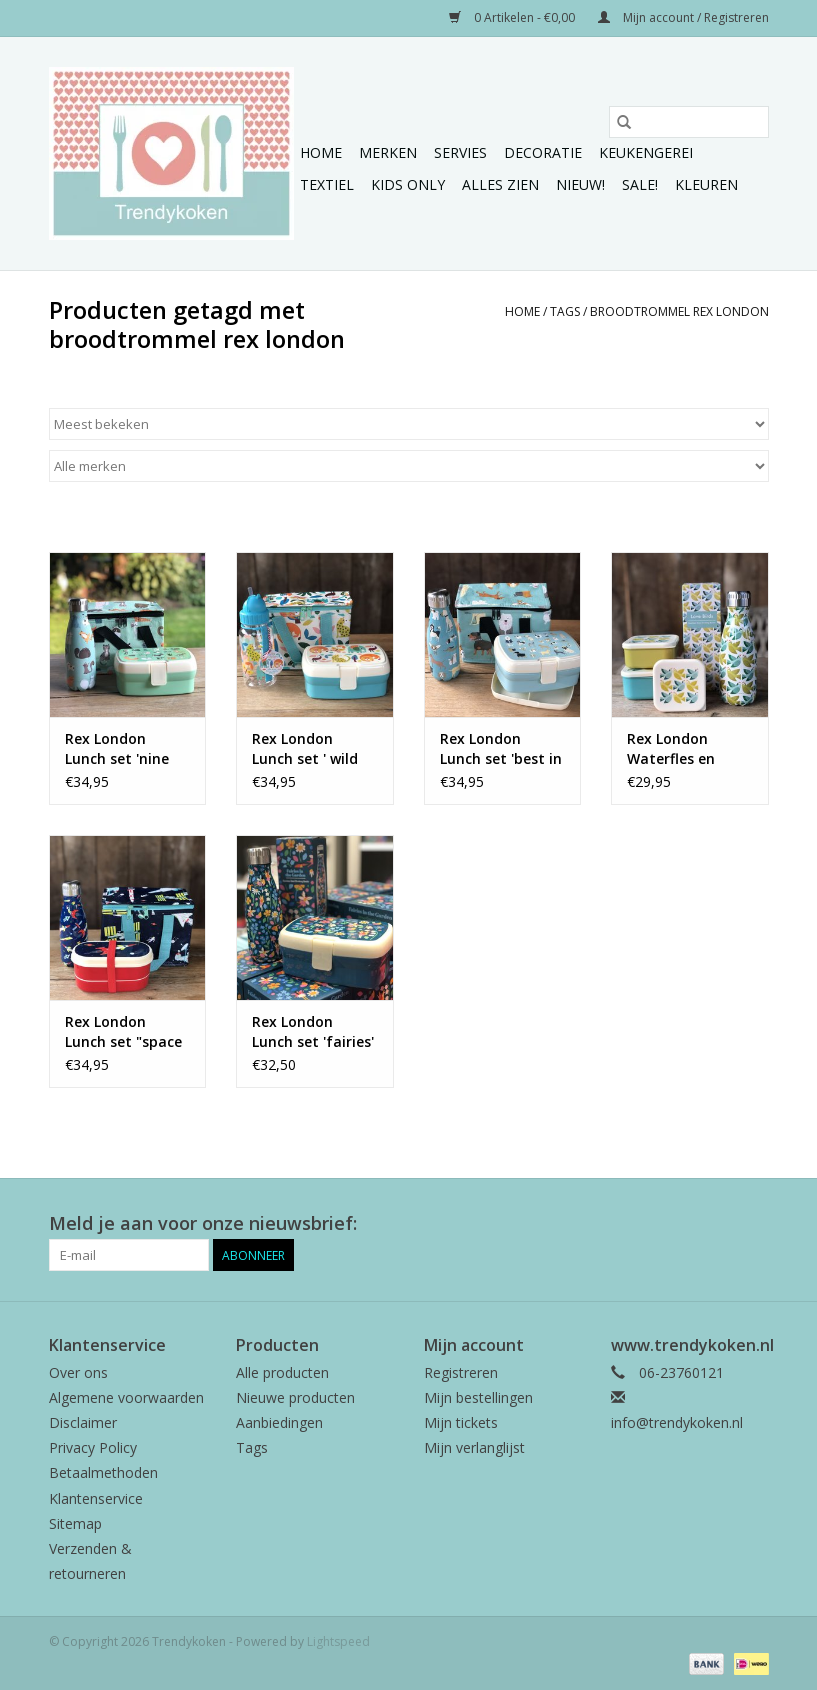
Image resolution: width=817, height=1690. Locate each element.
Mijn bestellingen (478, 1397)
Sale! (640, 184)
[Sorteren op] (409, 424)
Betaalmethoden (103, 1472)
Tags (565, 311)
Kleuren (706, 184)
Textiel (327, 184)
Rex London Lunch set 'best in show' (501, 749)
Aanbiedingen (279, 1422)
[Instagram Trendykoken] (753, 1224)
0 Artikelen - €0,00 (513, 17)
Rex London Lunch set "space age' (123, 1032)
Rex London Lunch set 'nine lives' (117, 749)
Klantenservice (96, 1498)
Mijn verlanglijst (474, 1447)
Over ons (78, 1372)
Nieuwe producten (295, 1397)
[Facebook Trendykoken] (681, 1224)
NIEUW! (580, 184)
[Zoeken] (689, 122)
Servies (460, 152)
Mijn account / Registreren (683, 17)
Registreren (461, 1372)
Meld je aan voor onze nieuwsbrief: (203, 1223)
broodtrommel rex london (679, 311)
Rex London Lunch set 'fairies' (313, 1031)
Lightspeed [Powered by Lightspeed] (338, 1641)
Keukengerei (646, 152)
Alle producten (282, 1372)
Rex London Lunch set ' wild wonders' (305, 749)
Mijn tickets (461, 1422)
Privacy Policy (93, 1447)
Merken (388, 152)
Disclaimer (83, 1422)
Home (321, 152)
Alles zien (500, 184)
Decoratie (543, 152)
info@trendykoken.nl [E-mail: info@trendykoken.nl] (677, 1422)
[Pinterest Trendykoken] (717, 1224)
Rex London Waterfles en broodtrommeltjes (690, 749)
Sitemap (75, 1523)
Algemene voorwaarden (126, 1397)
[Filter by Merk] (409, 466)
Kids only (408, 184)
